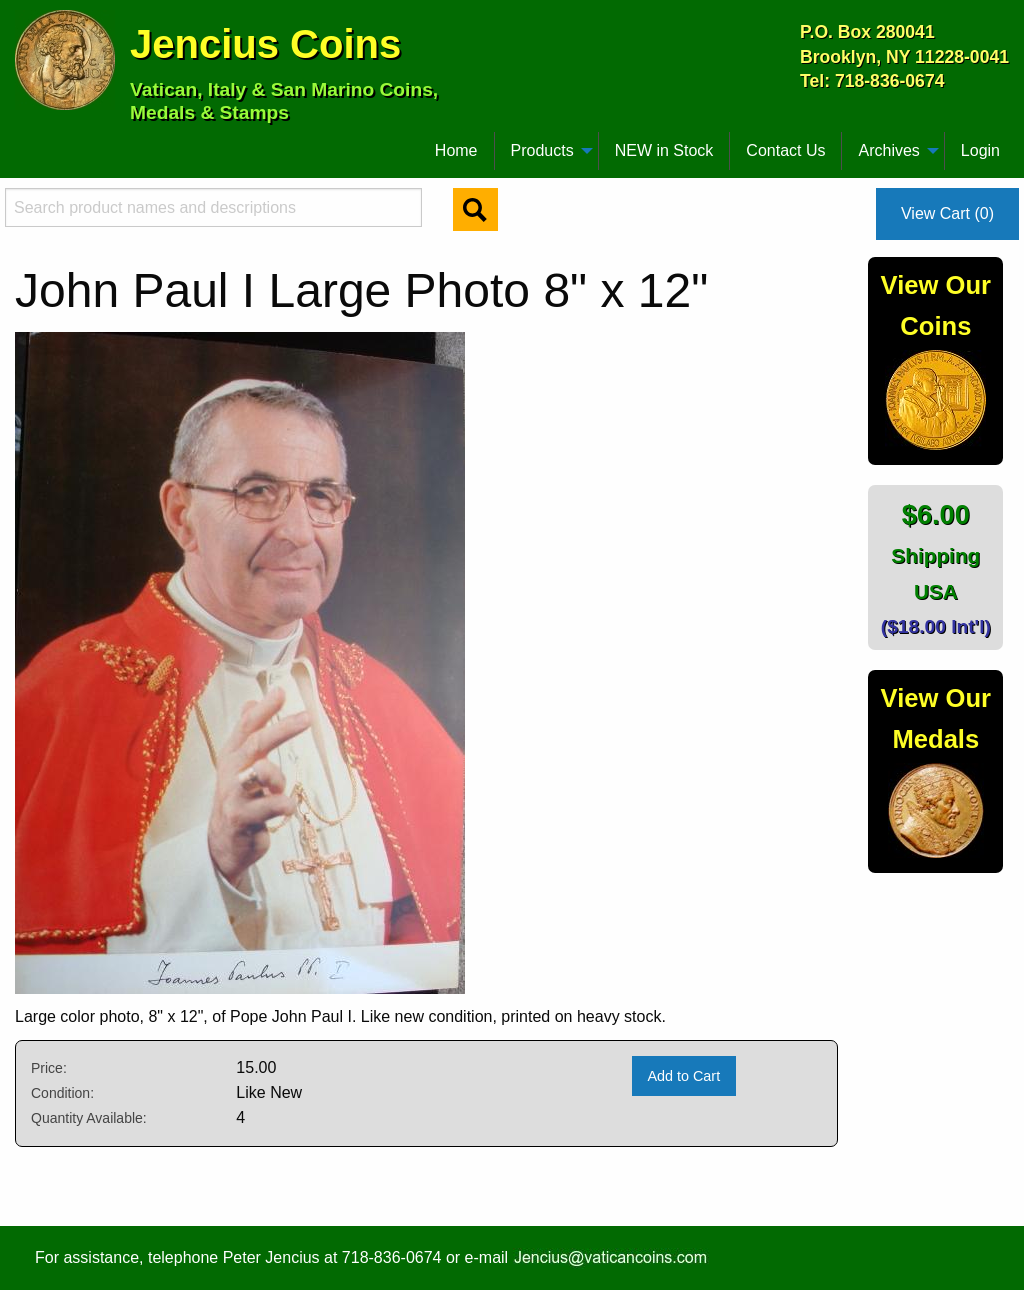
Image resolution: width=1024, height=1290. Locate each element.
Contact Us (785, 150)
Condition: (62, 1093)
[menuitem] (24, 143)
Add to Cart (683, 1076)
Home (456, 150)
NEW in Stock (664, 150)
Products (542, 150)
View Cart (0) (947, 213)
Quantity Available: (89, 1118)
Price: (49, 1068)
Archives (888, 150)
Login (980, 150)
